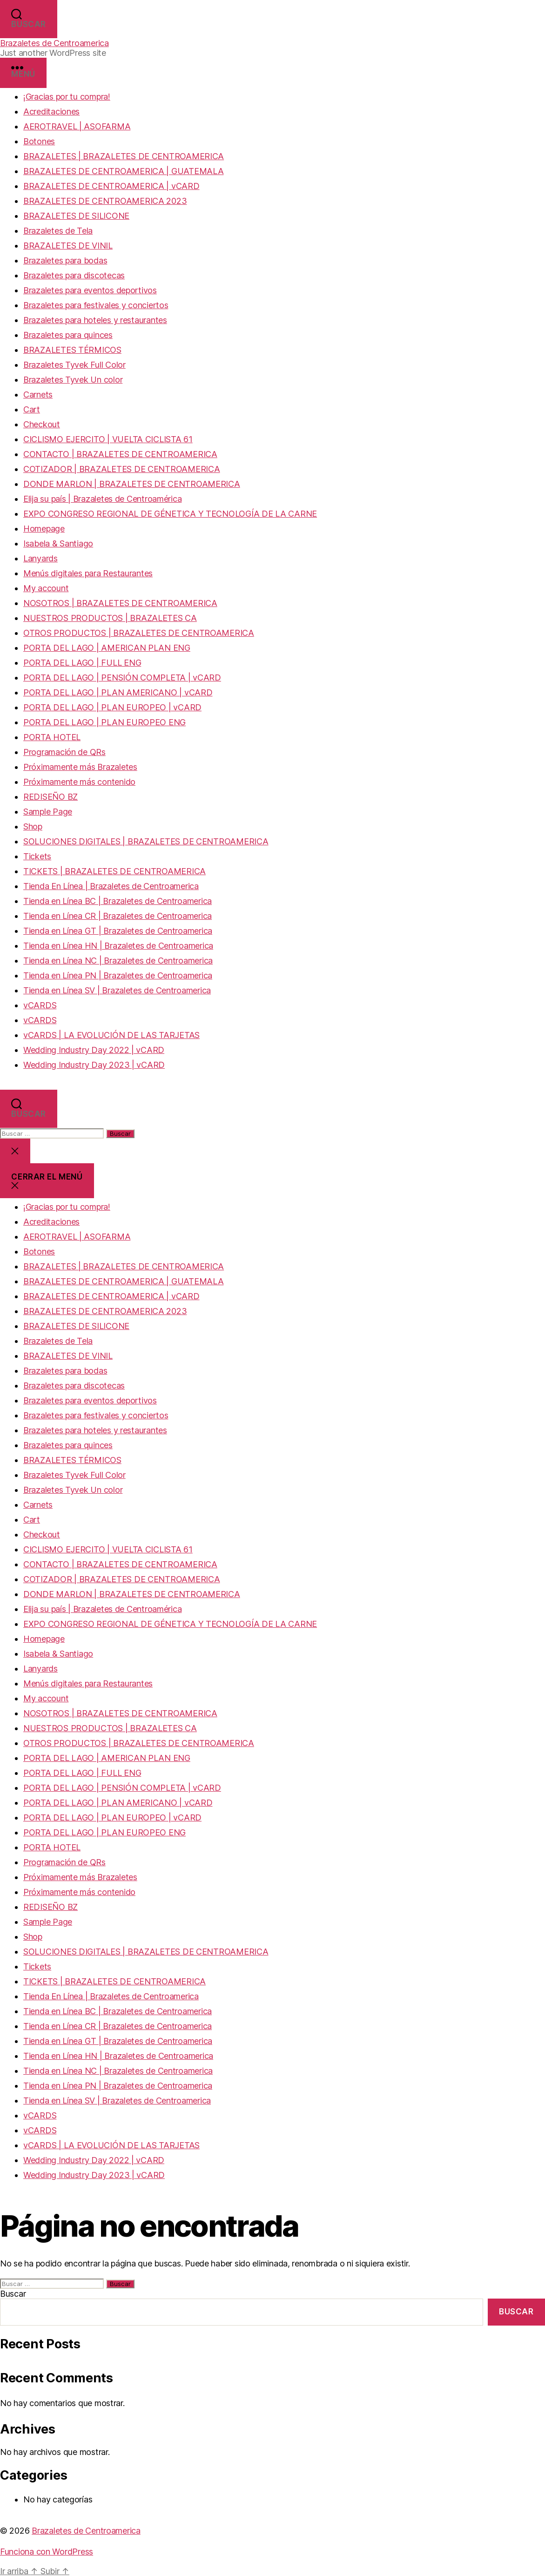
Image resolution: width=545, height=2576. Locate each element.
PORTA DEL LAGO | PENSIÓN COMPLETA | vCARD (122, 677)
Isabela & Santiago (58, 543)
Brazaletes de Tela (58, 231)
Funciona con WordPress (46, 2551)
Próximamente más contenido (79, 782)
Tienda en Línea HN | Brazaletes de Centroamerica (118, 946)
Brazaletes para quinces (68, 335)
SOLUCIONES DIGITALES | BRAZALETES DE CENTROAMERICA (146, 841)
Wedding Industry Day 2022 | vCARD (93, 1050)
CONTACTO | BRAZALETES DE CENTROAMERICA (120, 454)
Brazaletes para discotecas (74, 275)
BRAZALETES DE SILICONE (76, 216)
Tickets (37, 856)
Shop (32, 826)
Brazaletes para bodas (65, 260)
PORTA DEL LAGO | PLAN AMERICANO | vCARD (117, 692)
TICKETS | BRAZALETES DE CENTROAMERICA (114, 871)
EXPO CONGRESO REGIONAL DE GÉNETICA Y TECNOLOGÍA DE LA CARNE (170, 514)
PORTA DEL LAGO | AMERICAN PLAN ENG (106, 648)
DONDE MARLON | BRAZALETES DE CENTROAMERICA (131, 484)
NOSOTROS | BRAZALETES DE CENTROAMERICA (120, 603)
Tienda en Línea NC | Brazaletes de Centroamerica (118, 960)
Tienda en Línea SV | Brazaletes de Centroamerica (117, 990)
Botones (39, 141)
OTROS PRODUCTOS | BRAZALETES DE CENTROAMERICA (138, 633)
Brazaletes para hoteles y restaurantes (95, 320)
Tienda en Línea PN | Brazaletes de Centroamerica (117, 975)
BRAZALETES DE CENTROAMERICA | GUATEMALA (123, 171)
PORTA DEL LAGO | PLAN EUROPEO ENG (104, 722)
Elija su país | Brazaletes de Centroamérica (102, 499)
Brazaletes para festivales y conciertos (95, 305)
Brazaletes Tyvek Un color (72, 379)
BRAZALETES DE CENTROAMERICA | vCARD (111, 186)
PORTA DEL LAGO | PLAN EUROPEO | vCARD (112, 707)
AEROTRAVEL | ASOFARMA (76, 126)
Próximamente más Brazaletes (80, 767)
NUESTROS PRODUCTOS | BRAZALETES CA (110, 618)
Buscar (13, 2294)
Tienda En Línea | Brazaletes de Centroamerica (111, 886)
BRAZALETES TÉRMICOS (72, 350)
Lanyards (40, 558)
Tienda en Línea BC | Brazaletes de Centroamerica (117, 901)
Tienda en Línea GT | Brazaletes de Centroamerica (117, 931)
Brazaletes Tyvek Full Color (74, 365)
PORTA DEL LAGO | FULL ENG (82, 663)
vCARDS (39, 1005)
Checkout (41, 424)
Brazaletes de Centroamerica (54, 43)
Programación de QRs (64, 752)
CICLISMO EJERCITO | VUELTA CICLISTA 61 (108, 439)
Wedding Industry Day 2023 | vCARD (94, 1065)
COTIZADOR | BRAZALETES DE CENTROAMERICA (121, 469)
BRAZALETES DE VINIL (68, 245)
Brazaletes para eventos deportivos (90, 290)
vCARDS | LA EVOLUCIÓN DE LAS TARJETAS (111, 1035)
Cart (31, 409)
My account (45, 588)
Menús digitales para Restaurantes (88, 573)
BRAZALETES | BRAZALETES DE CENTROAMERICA (123, 156)
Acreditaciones (51, 111)
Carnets (38, 394)
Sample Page (47, 811)
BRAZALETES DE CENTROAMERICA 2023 (105, 201)
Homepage (44, 528)
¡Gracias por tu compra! (66, 96)
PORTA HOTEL (52, 737)
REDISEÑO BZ (50, 797)
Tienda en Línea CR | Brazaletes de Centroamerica (117, 916)
